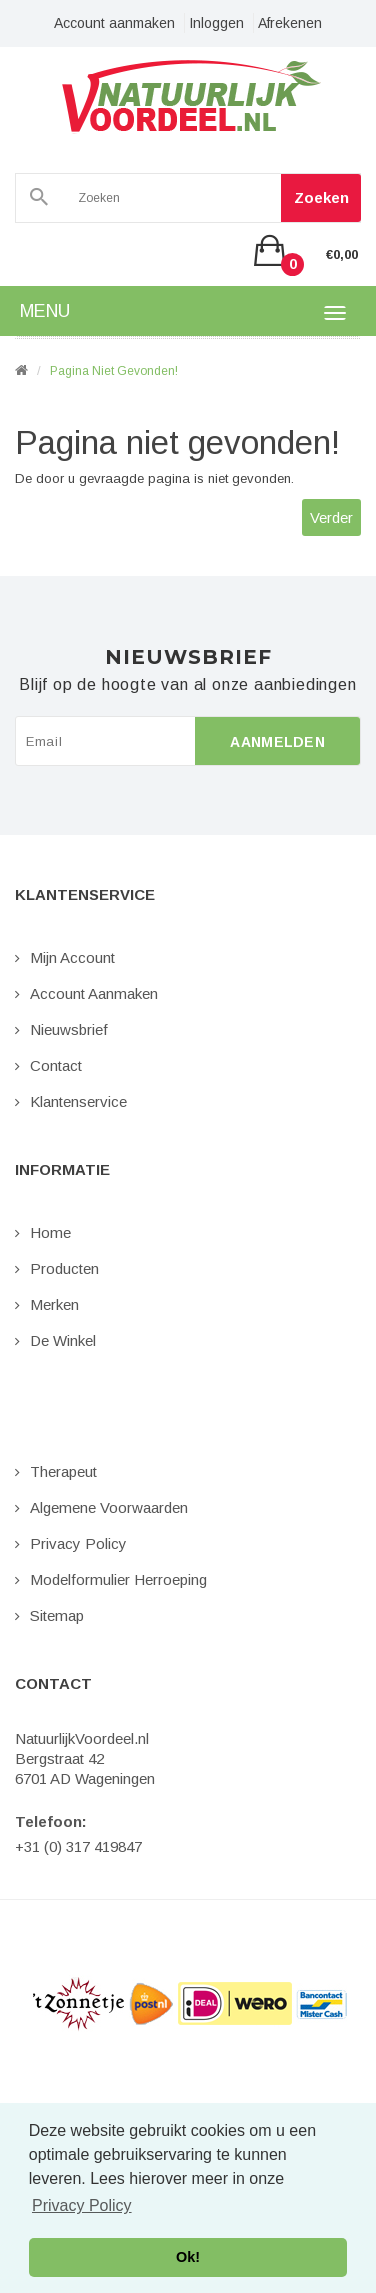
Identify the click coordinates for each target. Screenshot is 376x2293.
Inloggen (216, 23)
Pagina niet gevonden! (114, 371)
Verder (331, 517)
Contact (56, 1065)
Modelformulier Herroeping (118, 1579)
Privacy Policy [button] (82, 2205)
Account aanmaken (114, 23)
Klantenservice (78, 1101)
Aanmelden (277, 742)
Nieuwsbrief (69, 1029)
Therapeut (63, 1471)
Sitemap (57, 1615)
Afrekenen (290, 23)
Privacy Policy (78, 1543)
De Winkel (63, 1340)
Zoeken (321, 197)
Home (50, 1232)
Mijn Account (72, 957)
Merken (54, 1304)
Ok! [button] (188, 2257)
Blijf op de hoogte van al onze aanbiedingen (187, 685)
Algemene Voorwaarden (109, 1507)
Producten (64, 1268)
